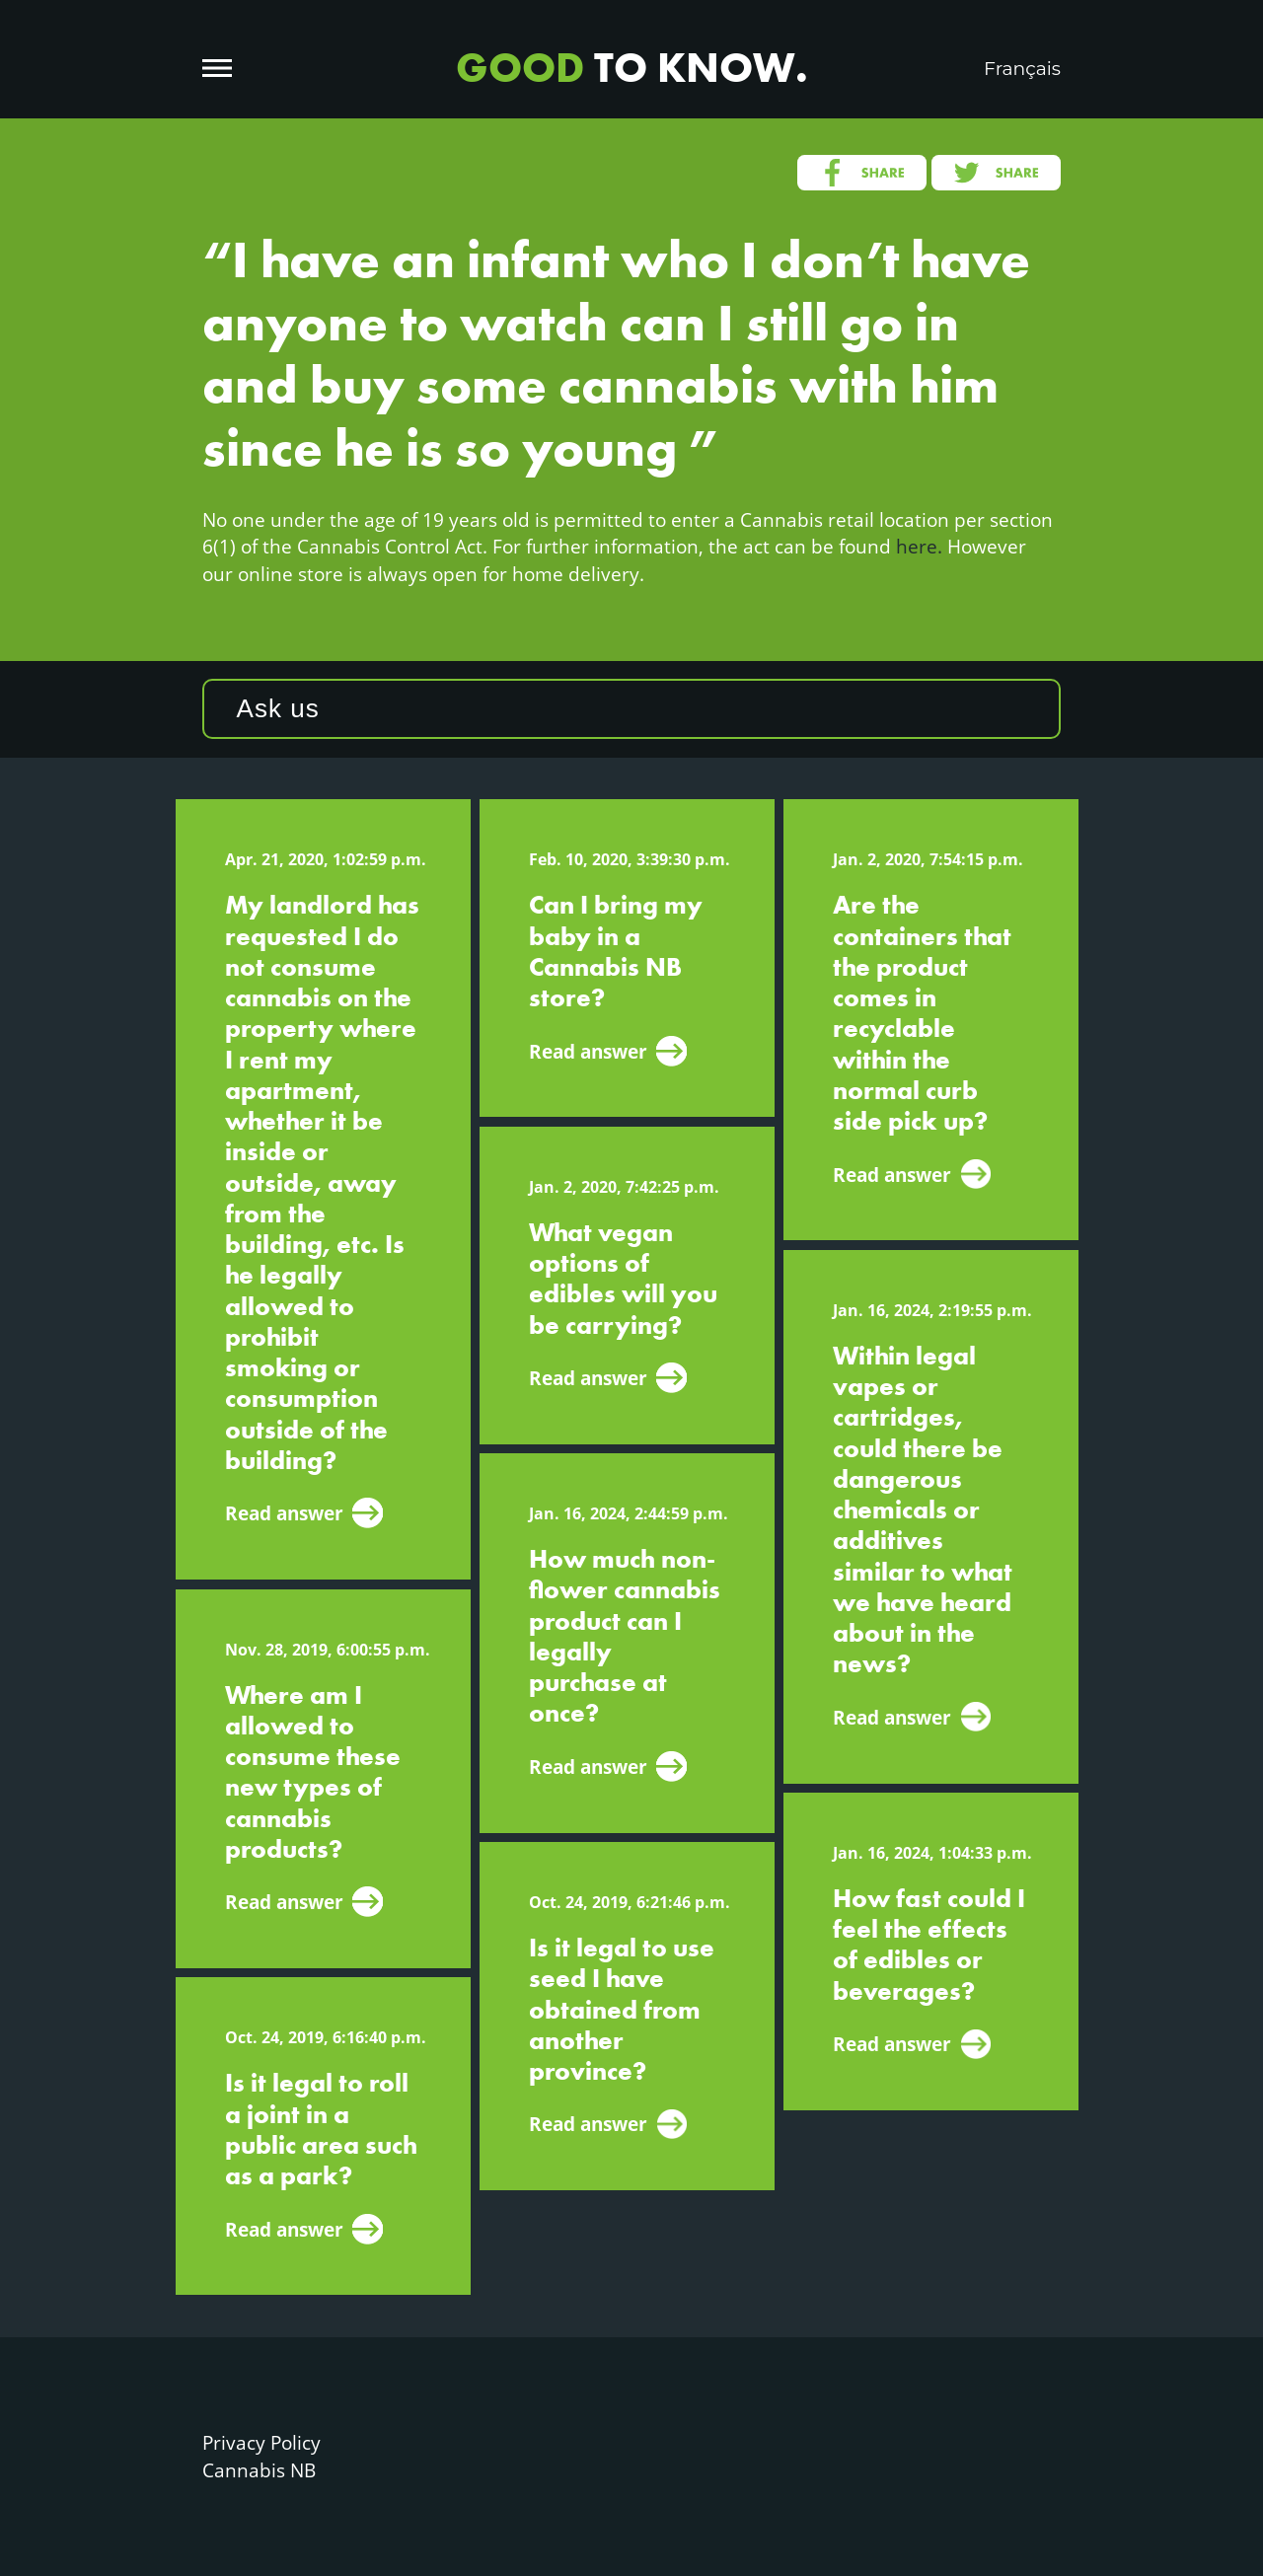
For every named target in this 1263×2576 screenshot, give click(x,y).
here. (919, 546)
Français (1022, 68)
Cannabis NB (259, 2470)
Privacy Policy (261, 2442)
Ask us (278, 708)
